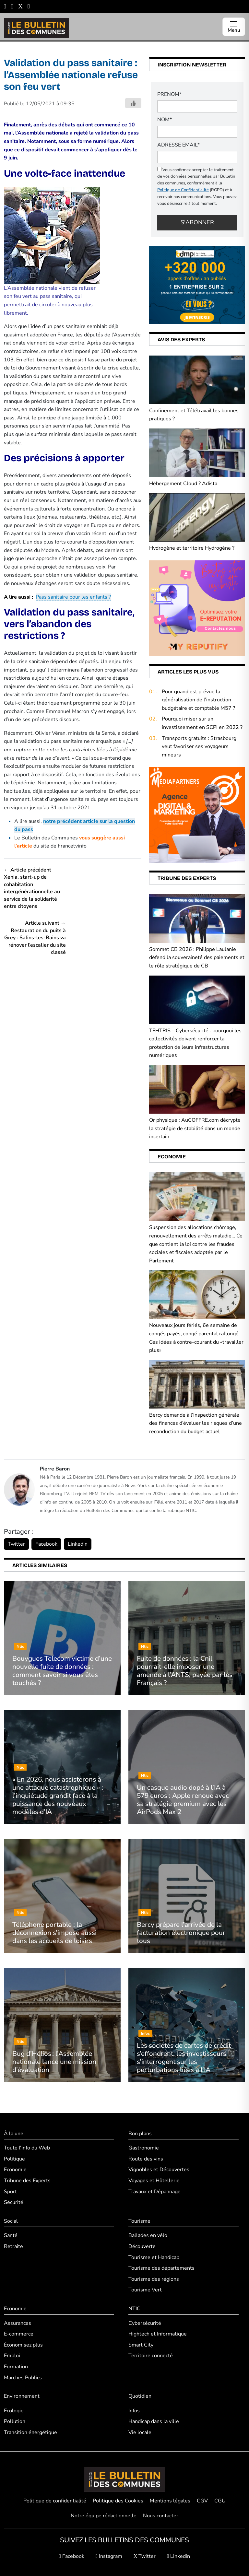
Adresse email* (178, 144)
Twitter (16, 1544)
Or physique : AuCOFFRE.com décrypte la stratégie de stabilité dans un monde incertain (195, 1128)
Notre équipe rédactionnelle (103, 2515)
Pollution (14, 2421)
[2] (197, 608)
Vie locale (139, 2432)
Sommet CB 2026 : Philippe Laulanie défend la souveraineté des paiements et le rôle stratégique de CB (196, 957)
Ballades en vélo (147, 2235)
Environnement (22, 2396)
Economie (15, 2169)
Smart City (140, 2344)
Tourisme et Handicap (153, 2257)
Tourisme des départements (161, 2268)
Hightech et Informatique (157, 2333)
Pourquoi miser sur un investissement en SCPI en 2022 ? (202, 723)
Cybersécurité (144, 2323)
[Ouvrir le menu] (233, 27)
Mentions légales (170, 2500)
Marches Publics (23, 2377)
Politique (14, 2158)
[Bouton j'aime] (133, 103)
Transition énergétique (30, 2432)
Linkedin (178, 2556)
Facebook (46, 1544)
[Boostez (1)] (197, 814)
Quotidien (139, 2396)
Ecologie (14, 2410)
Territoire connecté (150, 2355)
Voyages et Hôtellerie (154, 2180)
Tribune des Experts (27, 2180)
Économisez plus (23, 2344)
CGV (202, 2500)
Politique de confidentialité (54, 2500)
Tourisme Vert (145, 2289)
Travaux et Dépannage (154, 2191)
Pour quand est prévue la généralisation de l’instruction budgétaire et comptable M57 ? (198, 700)
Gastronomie (143, 2147)
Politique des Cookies (118, 2500)
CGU (220, 2500)
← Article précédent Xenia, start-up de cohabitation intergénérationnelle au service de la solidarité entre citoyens (32, 888)
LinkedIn (78, 1544)
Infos (134, 2410)
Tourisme (139, 2221)
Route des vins (145, 2158)
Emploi (12, 2355)
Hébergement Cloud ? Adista (183, 483)
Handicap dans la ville (153, 2421)
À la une (13, 2133)
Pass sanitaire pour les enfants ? (73, 597)
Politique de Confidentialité (183, 190)
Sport (10, 2191)
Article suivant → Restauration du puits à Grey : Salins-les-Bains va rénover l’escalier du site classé (35, 937)
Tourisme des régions (153, 2279)
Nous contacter (160, 2515)
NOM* (164, 119)
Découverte (142, 2246)
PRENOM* (169, 94)
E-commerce (18, 2333)
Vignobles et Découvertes (158, 2169)
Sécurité (13, 2202)
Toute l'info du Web (27, 2147)
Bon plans (140, 2133)
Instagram (109, 2556)
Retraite (13, 2246)
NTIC (134, 2308)
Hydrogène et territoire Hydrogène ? (191, 548)
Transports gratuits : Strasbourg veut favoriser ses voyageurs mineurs (199, 746)
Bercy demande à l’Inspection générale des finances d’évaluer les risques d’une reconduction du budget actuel (195, 1423)
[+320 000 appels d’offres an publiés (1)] (197, 284)
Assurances (17, 2323)
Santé (11, 2235)
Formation (16, 2366)
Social (11, 2221)
